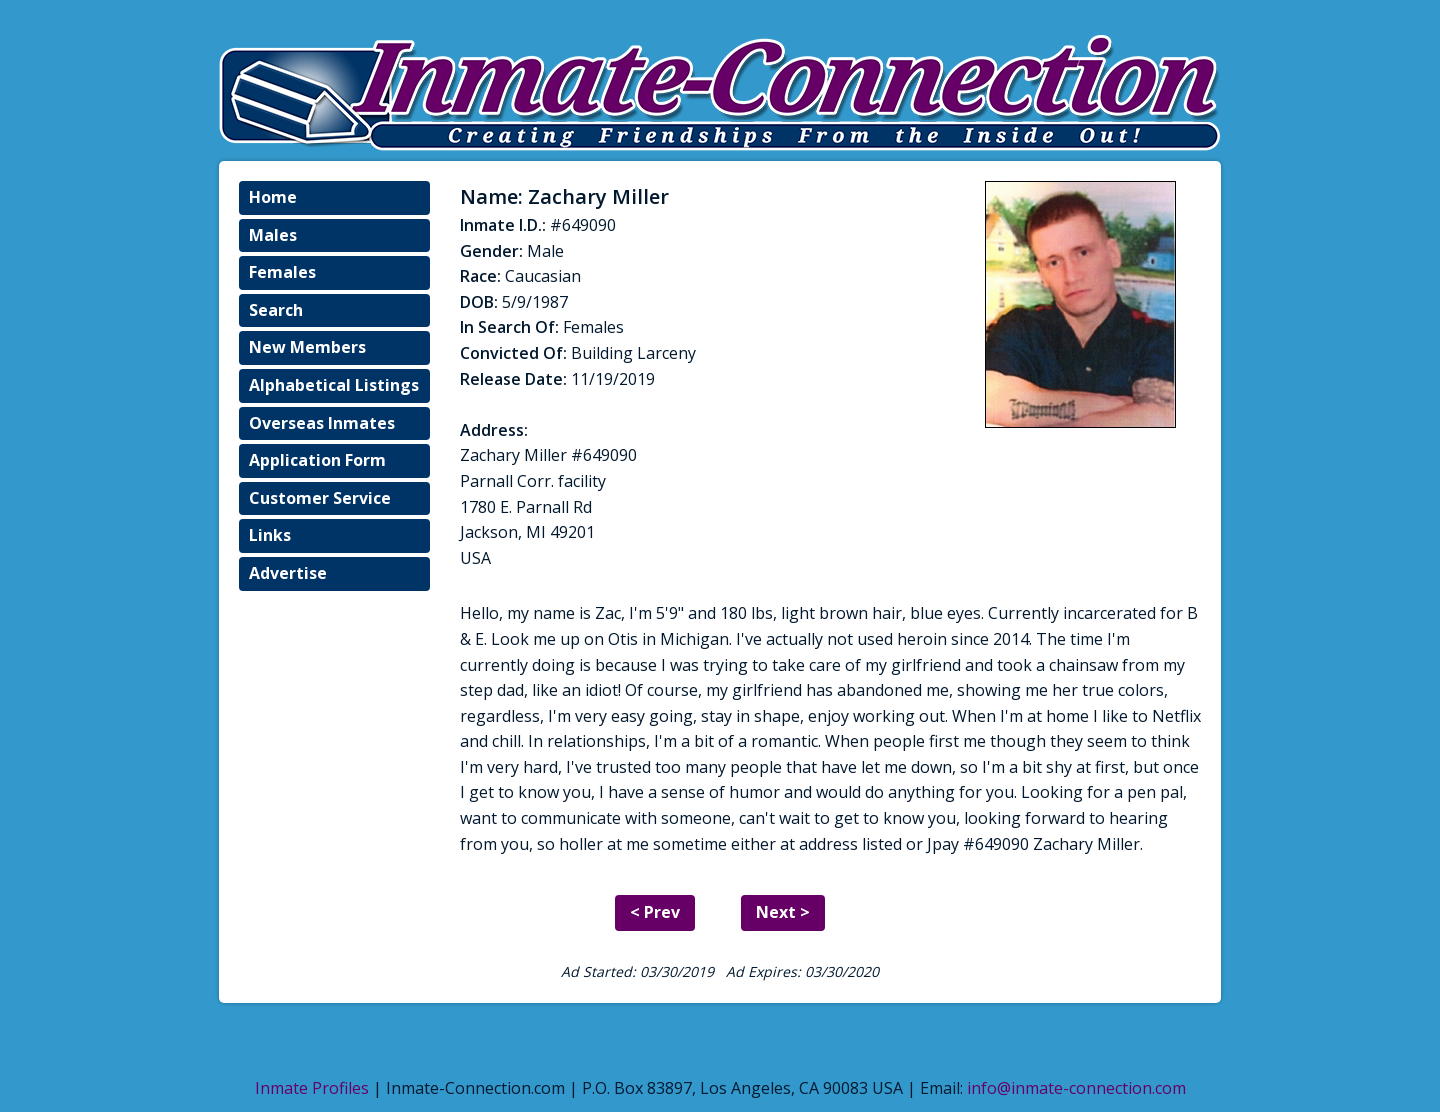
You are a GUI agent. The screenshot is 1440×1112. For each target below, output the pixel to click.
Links (270, 535)
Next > (783, 912)
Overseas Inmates (322, 423)
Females (282, 272)
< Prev (655, 912)
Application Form (317, 460)
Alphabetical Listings (334, 385)
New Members (307, 347)
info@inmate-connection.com (1076, 1088)
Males (273, 235)
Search (276, 310)
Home (273, 197)
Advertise (288, 573)
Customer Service (320, 498)
